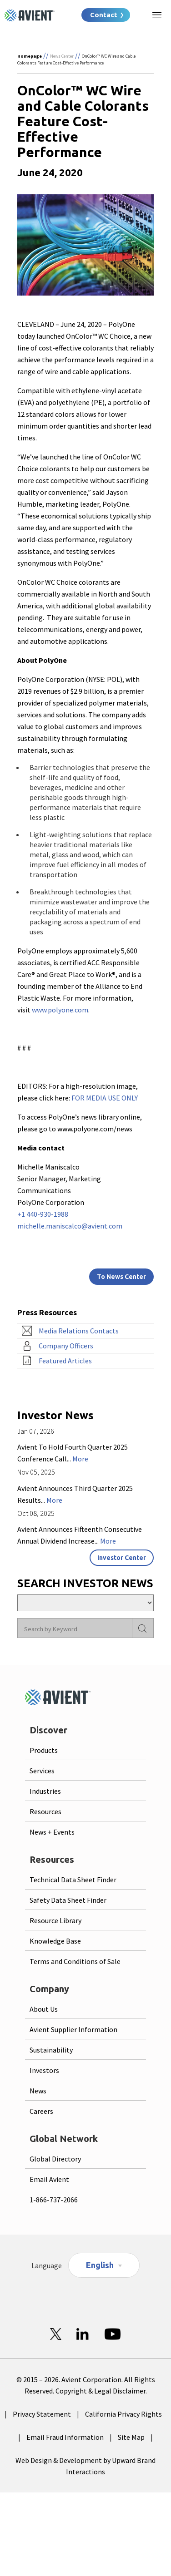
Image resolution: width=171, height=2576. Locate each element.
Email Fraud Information (65, 2437)
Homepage (29, 56)
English (100, 2265)
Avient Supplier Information (73, 2029)
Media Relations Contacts (79, 1330)
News (38, 2090)
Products (44, 1750)
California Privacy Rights (123, 2413)
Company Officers (66, 1345)
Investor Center (121, 1557)
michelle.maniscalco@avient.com (69, 1225)
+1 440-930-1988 (42, 1214)
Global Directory (55, 2158)
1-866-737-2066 (54, 2199)
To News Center (121, 1276)
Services (42, 1770)
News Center (62, 56)
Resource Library (55, 1920)
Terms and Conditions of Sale (75, 1961)
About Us (44, 2008)
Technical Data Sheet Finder (73, 1879)
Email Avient (49, 2179)
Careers (41, 2111)
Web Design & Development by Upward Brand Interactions (85, 2466)
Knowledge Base (55, 1940)
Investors (44, 2070)
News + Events (52, 1831)
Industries (45, 1791)
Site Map (131, 2437)
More (80, 1458)
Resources (45, 1811)
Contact (103, 15)
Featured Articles (65, 1360)
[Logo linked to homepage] (30, 15)
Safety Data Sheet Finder (68, 1900)
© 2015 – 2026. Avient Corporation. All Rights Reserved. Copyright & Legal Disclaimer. (85, 2385)
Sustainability (51, 2049)
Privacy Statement (42, 2413)
